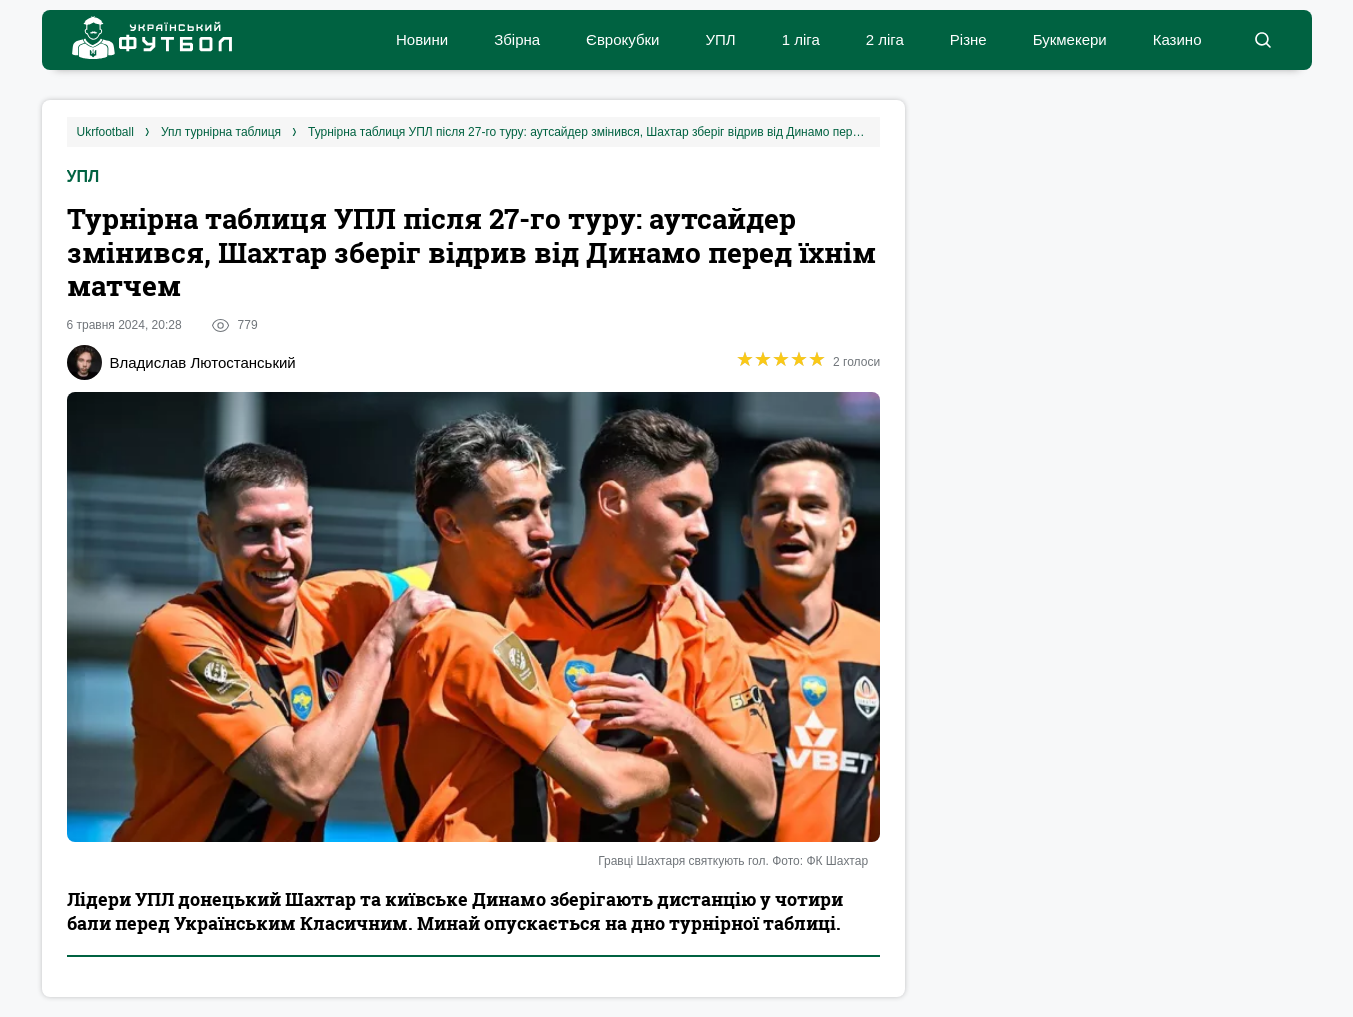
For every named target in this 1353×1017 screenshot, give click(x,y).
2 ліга (885, 39)
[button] (1263, 40)
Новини (422, 39)
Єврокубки (622, 39)
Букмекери (1070, 39)
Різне (968, 39)
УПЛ (720, 39)
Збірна (517, 39)
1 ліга (801, 39)
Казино (1177, 39)
